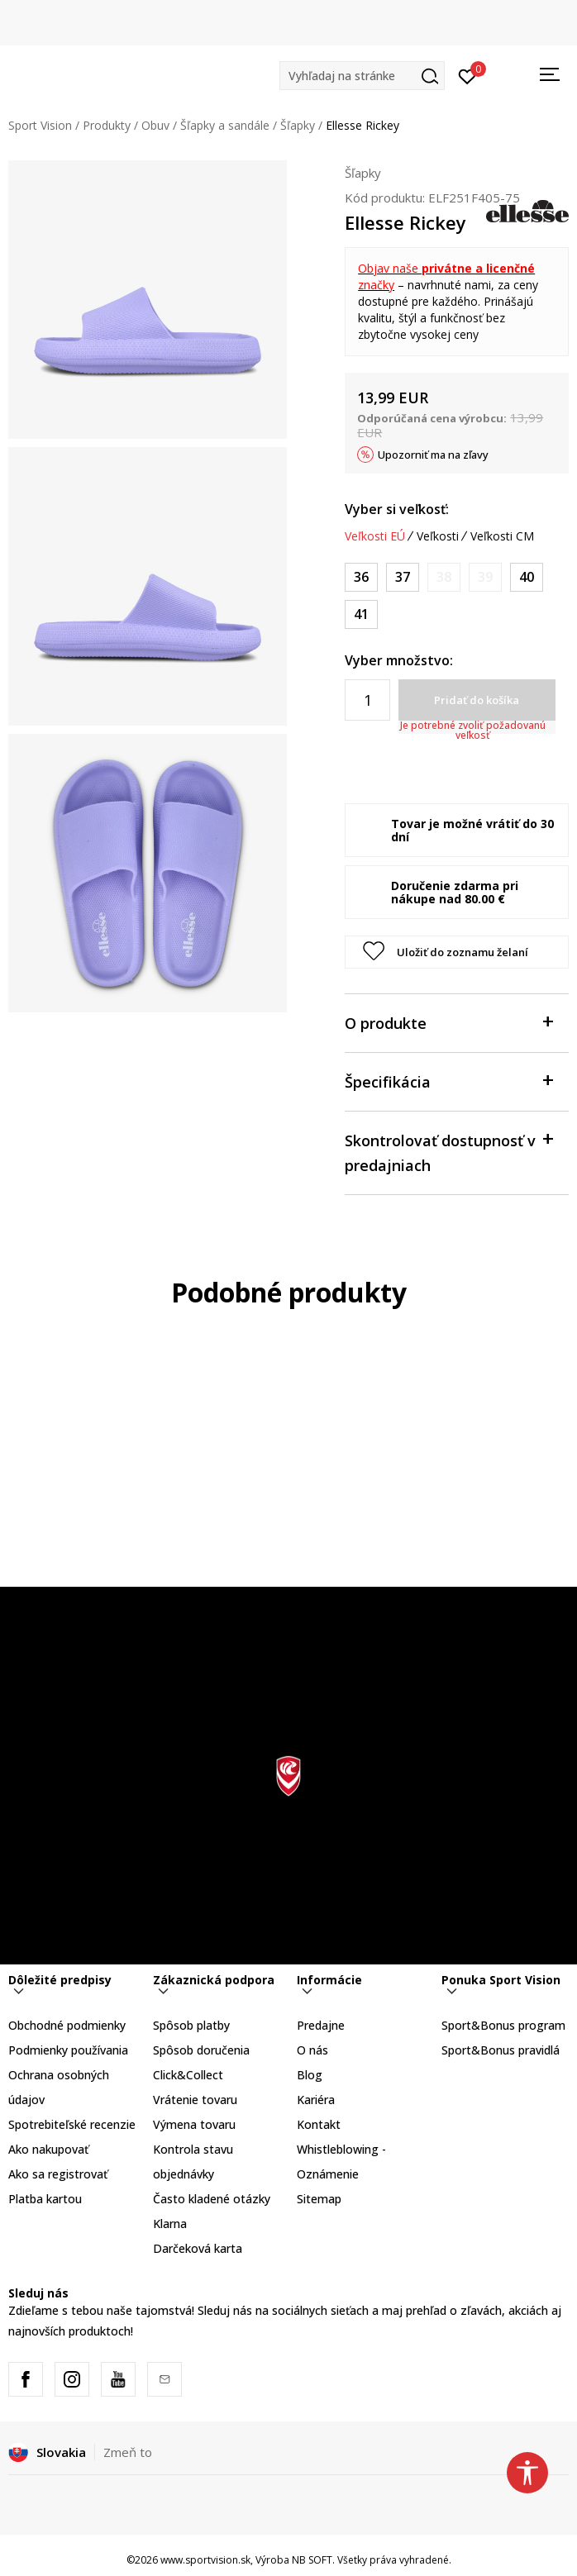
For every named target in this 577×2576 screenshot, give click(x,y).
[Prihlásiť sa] (467, 75)
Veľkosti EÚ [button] (375, 536)
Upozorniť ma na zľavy (433, 454)
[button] (362, 75)
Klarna (170, 2223)
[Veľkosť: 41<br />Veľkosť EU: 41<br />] (361, 614)
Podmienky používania (68, 2050)
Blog (309, 2075)
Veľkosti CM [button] (502, 536)
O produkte (448, 1022)
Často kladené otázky (211, 2199)
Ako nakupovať (48, 2149)
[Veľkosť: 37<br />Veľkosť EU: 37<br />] (402, 577)
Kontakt (319, 2124)
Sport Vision (40, 125)
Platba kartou (45, 2199)
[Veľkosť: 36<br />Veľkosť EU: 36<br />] (361, 577)
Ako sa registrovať (57, 2174)
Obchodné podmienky (67, 2025)
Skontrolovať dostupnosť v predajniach (448, 1151)
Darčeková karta (197, 2248)
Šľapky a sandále (224, 125)
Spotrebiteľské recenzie (72, 2124)
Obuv (155, 125)
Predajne (321, 2025)
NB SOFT (312, 2560)
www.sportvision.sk (205, 2560)
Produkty (107, 125)
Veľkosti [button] (438, 536)
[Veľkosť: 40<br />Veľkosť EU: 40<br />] (526, 577)
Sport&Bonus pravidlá (500, 2050)
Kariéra (316, 2099)
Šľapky (297, 125)
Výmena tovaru (194, 2124)
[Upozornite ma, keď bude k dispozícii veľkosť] (443, 577)
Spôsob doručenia (201, 2050)
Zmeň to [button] (127, 2452)
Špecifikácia (448, 1080)
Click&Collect (188, 2075)
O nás (312, 2050)
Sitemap (319, 2199)
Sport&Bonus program (503, 2025)
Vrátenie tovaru (195, 2099)
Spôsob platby (191, 2025)
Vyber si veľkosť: (397, 509)
